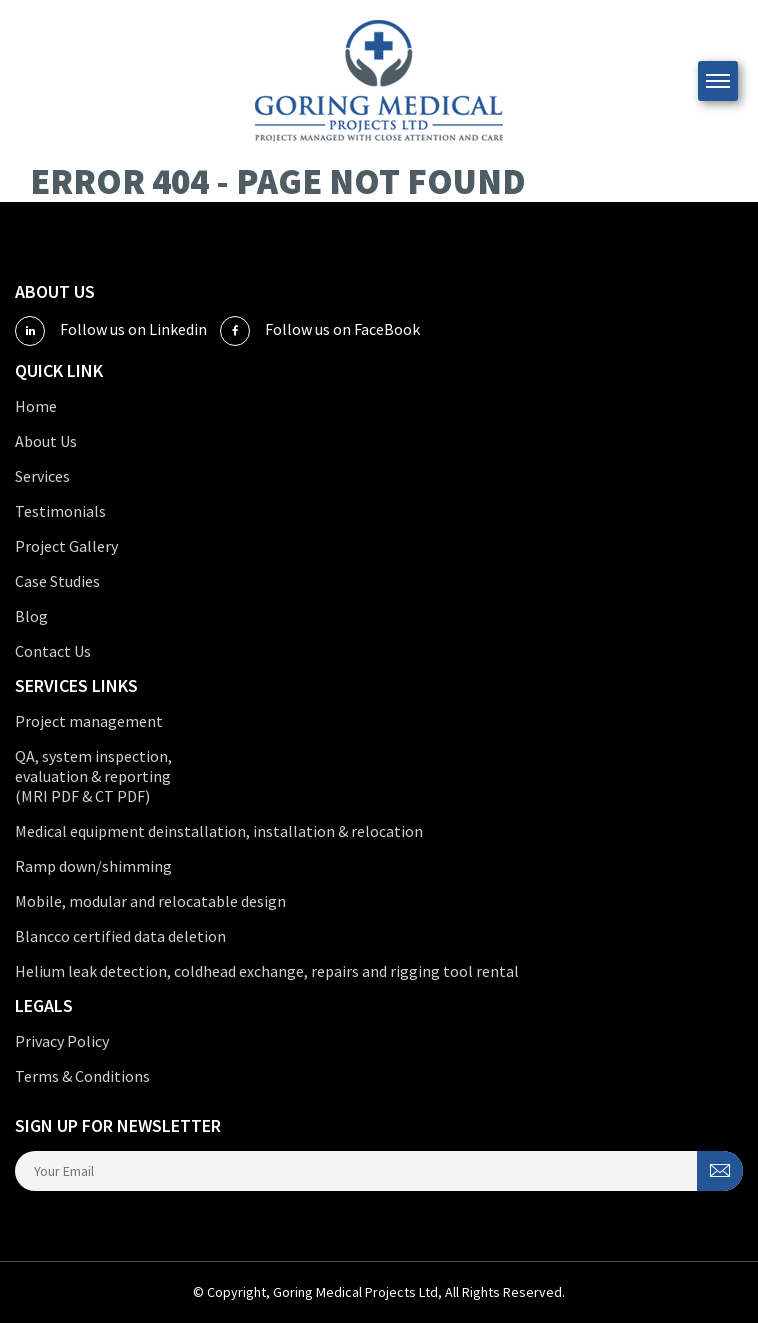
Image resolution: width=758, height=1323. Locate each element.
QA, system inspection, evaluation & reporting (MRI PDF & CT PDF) (93, 776)
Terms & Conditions (82, 1076)
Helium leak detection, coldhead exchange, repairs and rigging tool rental (267, 971)
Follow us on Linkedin (111, 331)
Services (42, 476)
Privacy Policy (62, 1041)
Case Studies (57, 581)
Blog (31, 616)
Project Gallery (66, 546)
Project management (89, 721)
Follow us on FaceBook (320, 331)
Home (36, 406)
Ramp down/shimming (93, 866)
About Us (46, 441)
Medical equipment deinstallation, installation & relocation (219, 831)
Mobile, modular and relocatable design (150, 901)
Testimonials (60, 511)
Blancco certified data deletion (120, 936)
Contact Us (53, 651)
